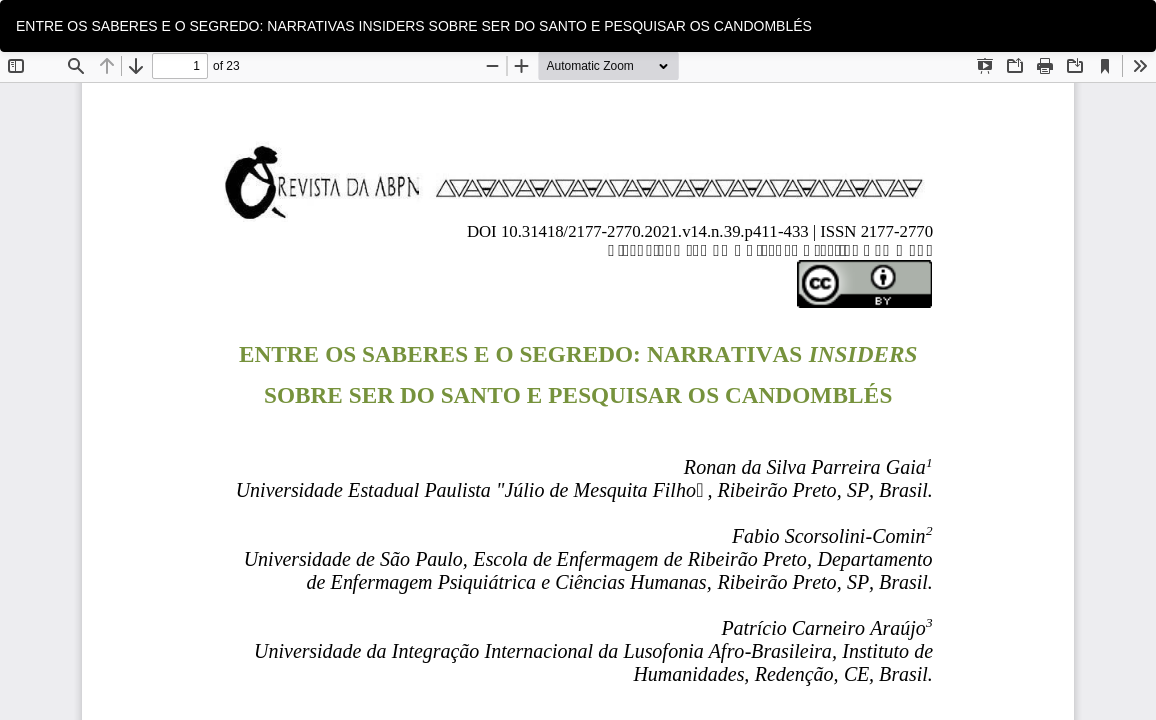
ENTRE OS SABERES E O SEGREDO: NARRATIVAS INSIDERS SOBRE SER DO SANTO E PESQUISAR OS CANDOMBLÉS (414, 26)
